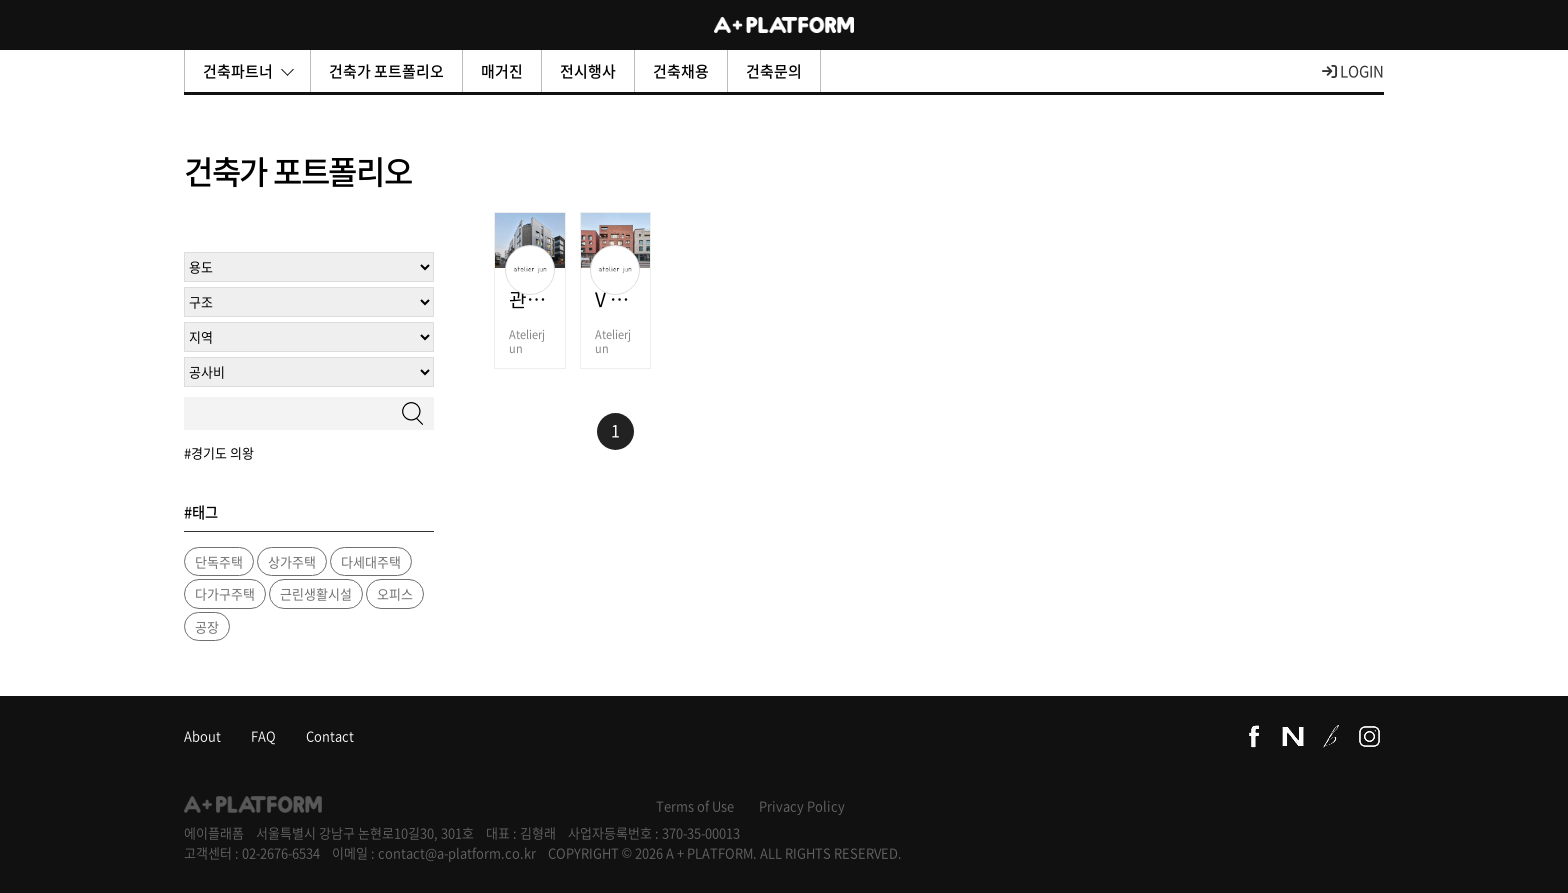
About (202, 735)
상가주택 (292, 561)
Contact (330, 735)
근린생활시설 (316, 593)
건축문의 (774, 71)
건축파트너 (248, 71)
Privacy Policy (802, 805)
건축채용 (681, 71)
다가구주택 (225, 593)
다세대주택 (371, 561)
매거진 (502, 71)
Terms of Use (695, 805)
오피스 (395, 593)
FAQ (263, 735)
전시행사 (588, 71)
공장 (207, 626)
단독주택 (219, 561)
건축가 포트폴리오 (386, 71)
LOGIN (1353, 71)
